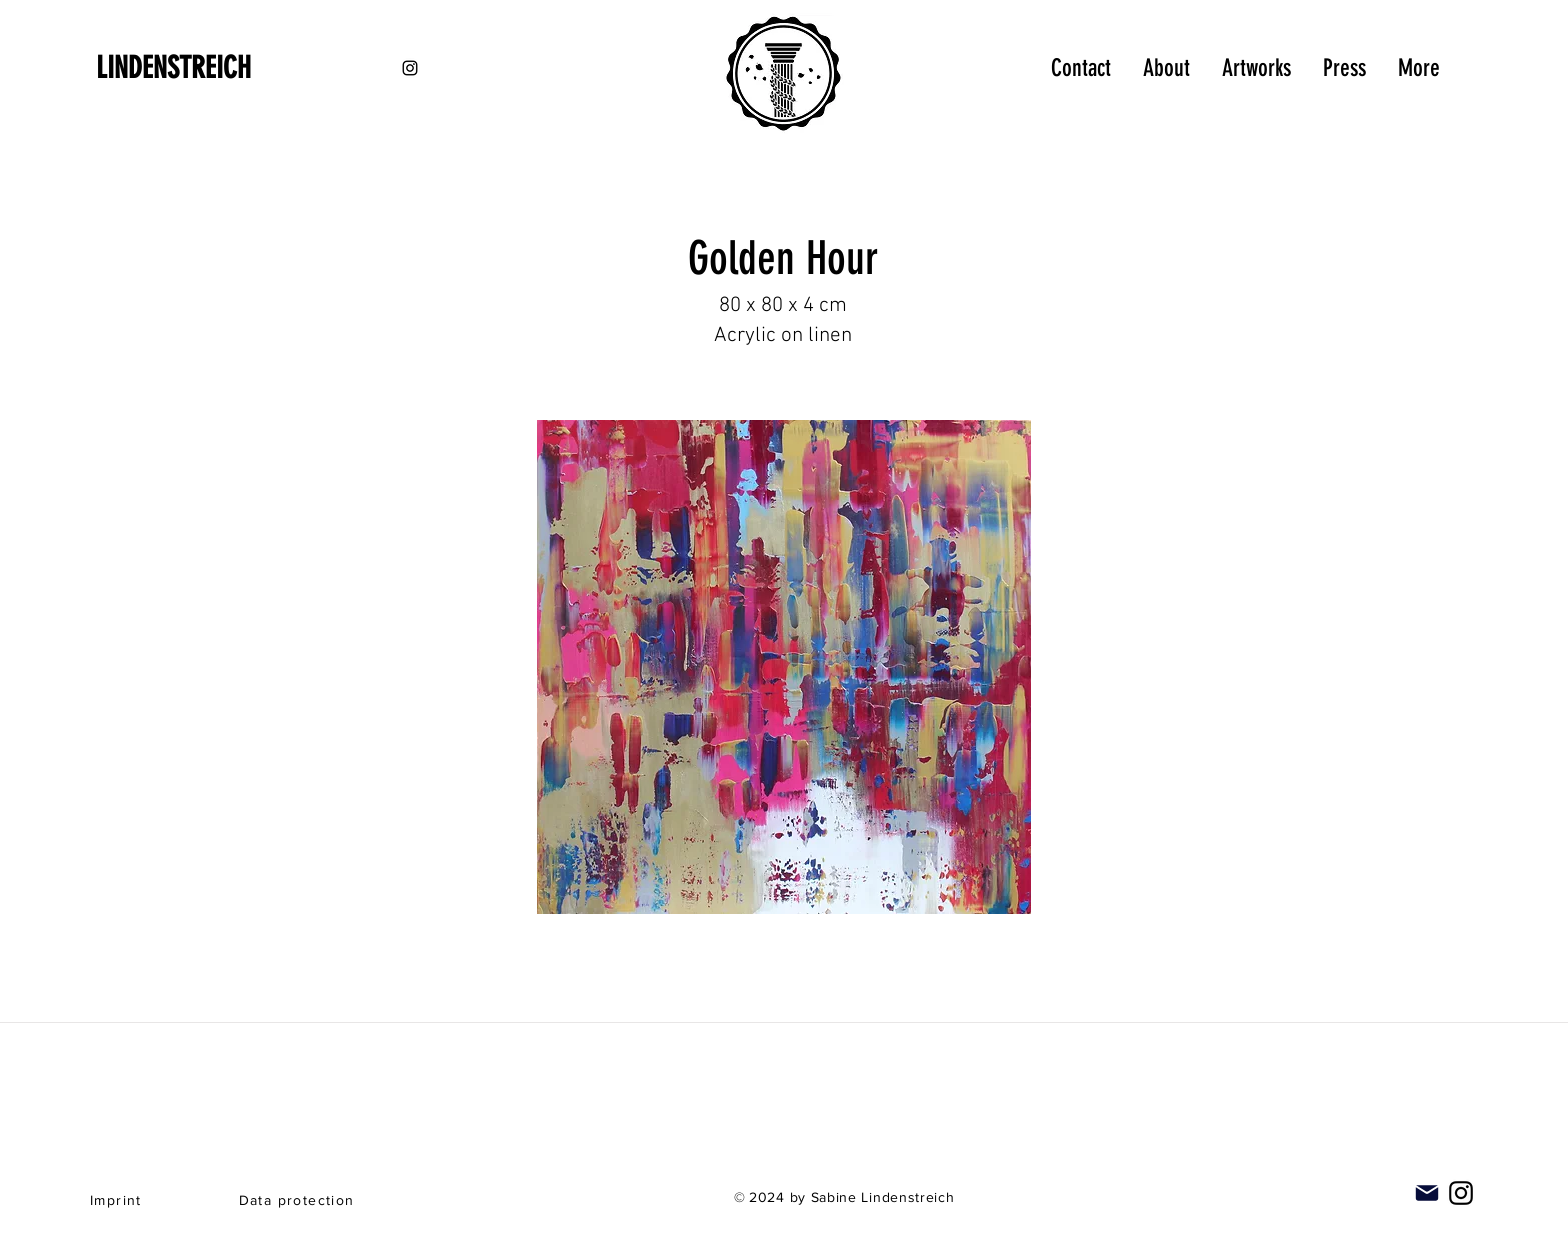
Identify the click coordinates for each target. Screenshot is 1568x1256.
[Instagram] (1461, 1193)
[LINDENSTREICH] (202, 68)
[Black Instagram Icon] (410, 68)
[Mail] (1427, 1193)
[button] (784, 667)
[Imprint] (118, 1200)
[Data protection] (298, 1200)
